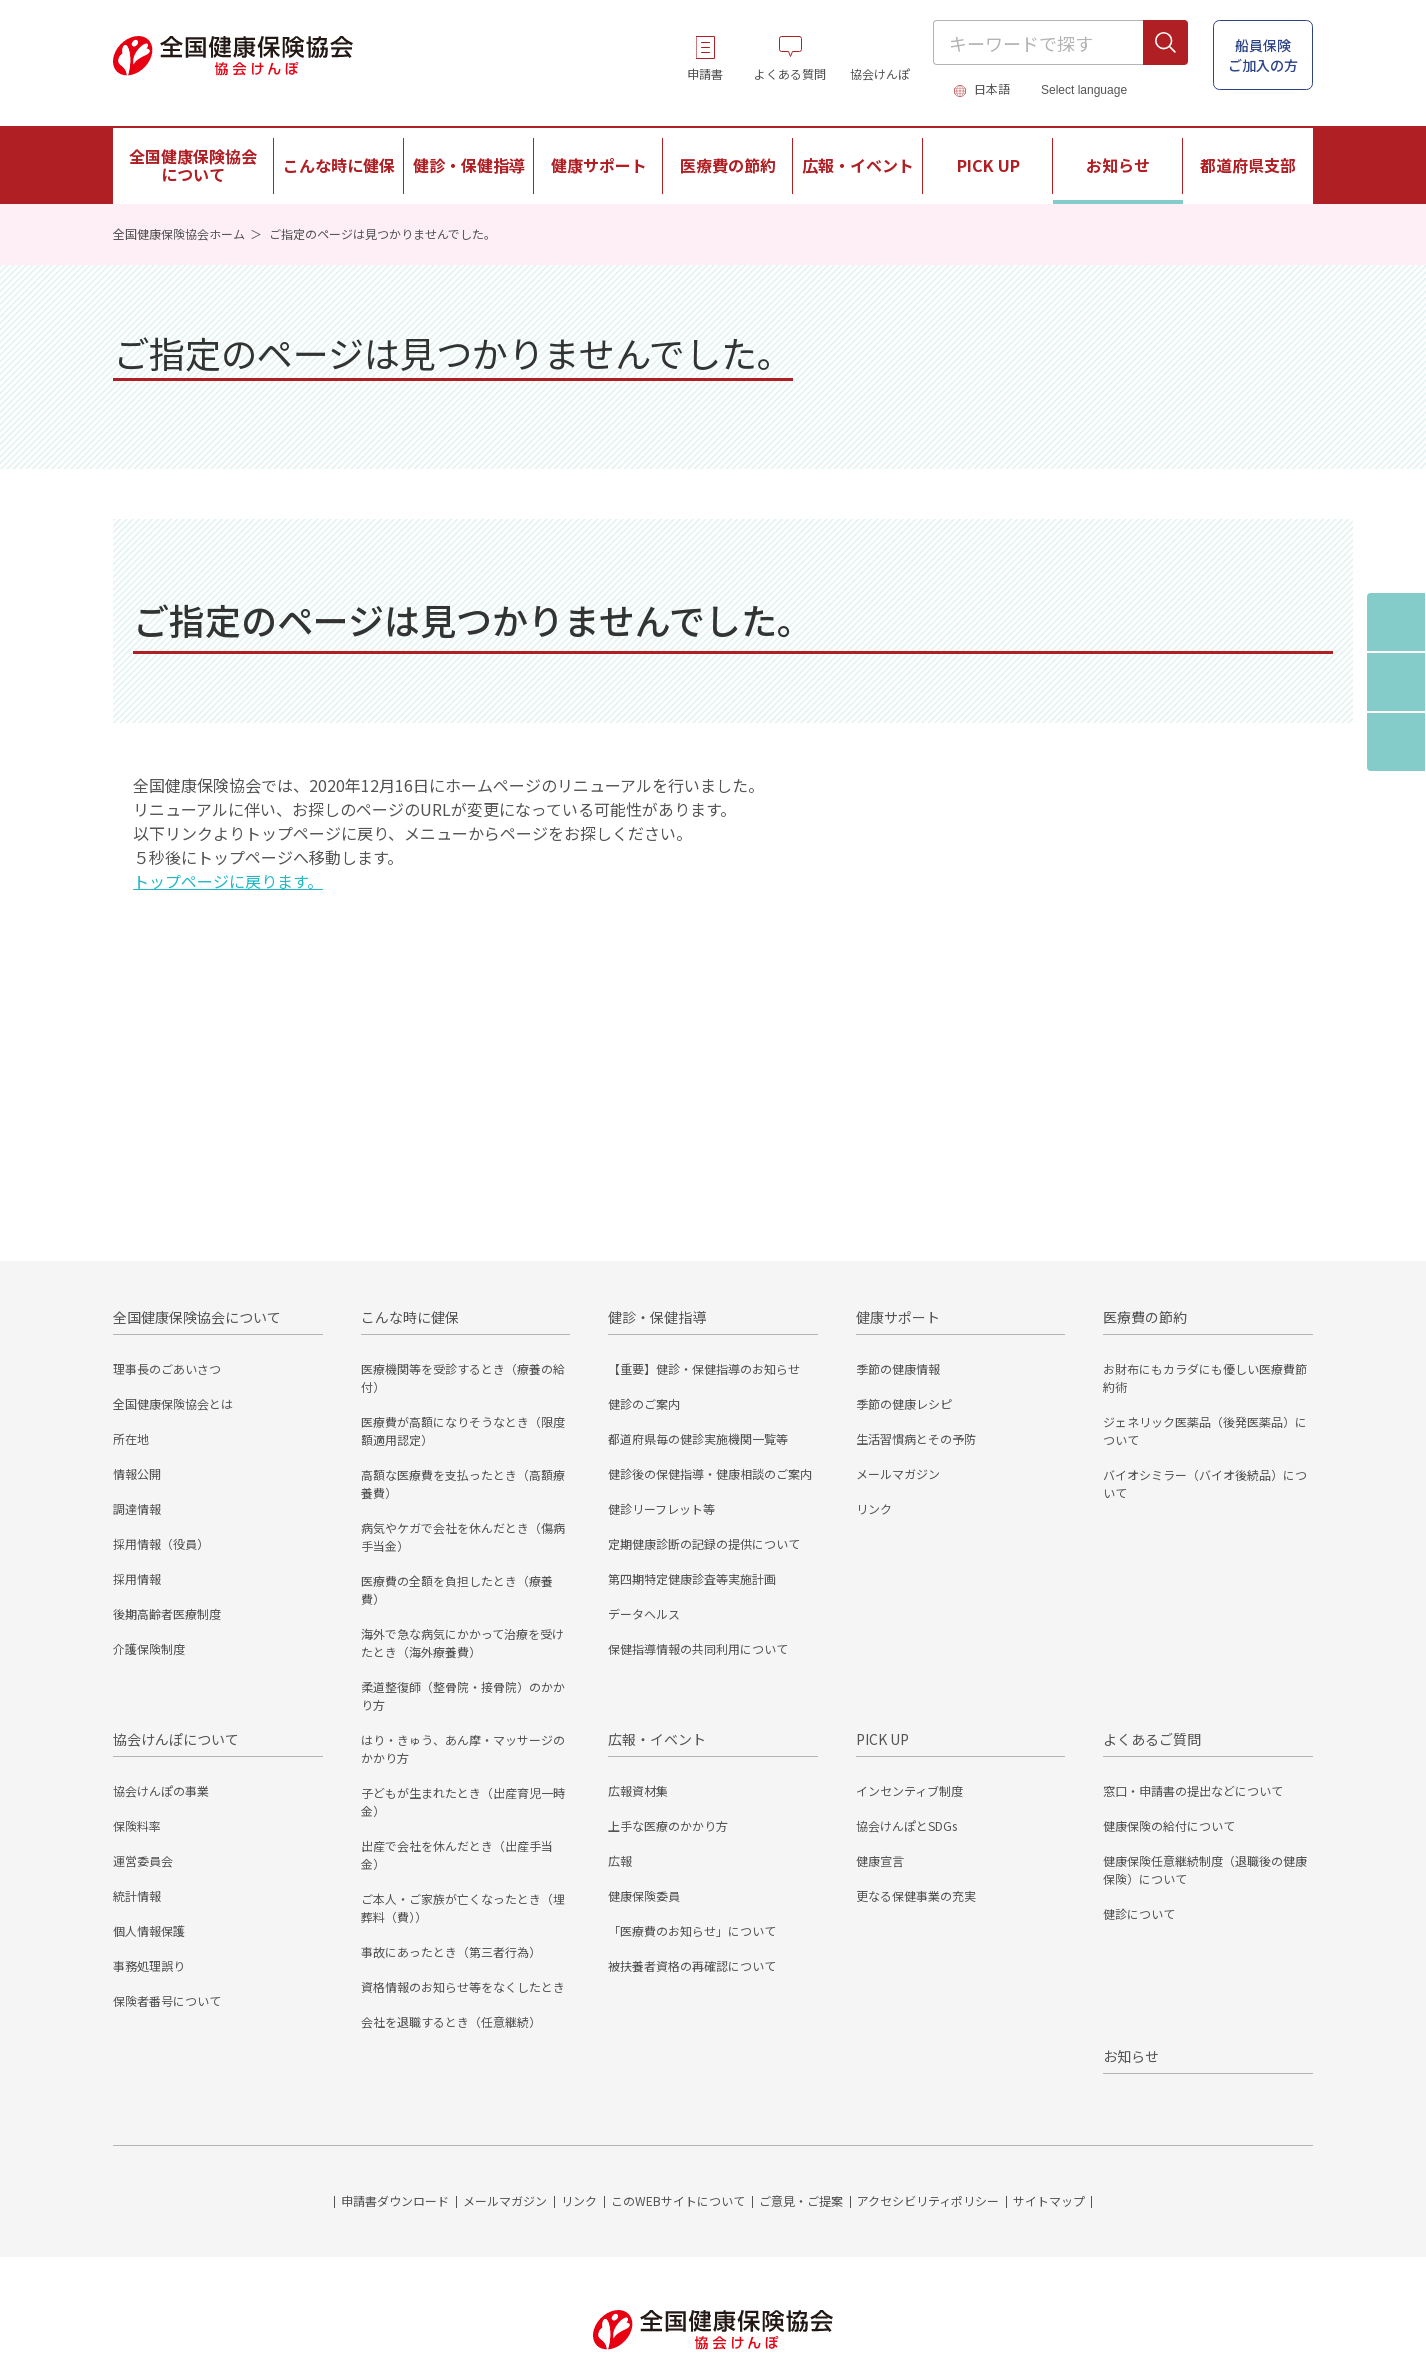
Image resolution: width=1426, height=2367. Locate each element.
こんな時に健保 (410, 1317)
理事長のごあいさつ (167, 1368)
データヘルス (644, 1613)
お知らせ (1118, 165)
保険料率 (137, 1825)
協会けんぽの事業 (161, 1790)
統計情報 (137, 1895)
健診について (1139, 1913)
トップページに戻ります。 (228, 881)
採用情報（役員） (161, 1543)
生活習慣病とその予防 (916, 1438)
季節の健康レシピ (904, 1403)
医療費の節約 (1145, 1317)
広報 (620, 1860)
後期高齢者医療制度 (167, 1613)
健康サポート (898, 1317)
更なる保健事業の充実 (916, 1895)
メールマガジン (898, 1473)
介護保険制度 (149, 1648)
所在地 (131, 1438)
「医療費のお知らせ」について (692, 1930)
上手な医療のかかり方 (668, 1825)
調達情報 (137, 1508)
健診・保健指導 (657, 1317)
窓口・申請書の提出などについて (1193, 1790)
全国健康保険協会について (197, 1317)
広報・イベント (657, 1739)
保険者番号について (167, 2000)
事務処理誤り (149, 1965)
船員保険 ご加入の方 (1263, 55)
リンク (874, 1508)
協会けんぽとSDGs (906, 1825)
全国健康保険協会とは (173, 1403)
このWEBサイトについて (678, 2200)
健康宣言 (880, 1860)
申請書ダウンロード (395, 2200)
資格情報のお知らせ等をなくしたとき (463, 1986)
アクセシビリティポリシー (928, 2200)
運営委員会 (143, 1860)
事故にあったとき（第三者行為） (451, 1951)
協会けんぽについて (176, 1739)
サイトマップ (1049, 2200)
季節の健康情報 (898, 1368)
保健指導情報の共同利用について (698, 1648)
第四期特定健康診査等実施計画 (692, 1578)
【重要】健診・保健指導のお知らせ (704, 1368)
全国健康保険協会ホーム (179, 233)
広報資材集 (638, 1790)
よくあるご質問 (1152, 1739)
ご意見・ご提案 (801, 2200)
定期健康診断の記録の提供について (704, 1543)
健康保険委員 (644, 1895)
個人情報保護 (149, 1930)
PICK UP (882, 1739)
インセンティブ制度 (909, 1790)
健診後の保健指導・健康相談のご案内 (710, 1473)
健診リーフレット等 (661, 1508)
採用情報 (137, 1578)
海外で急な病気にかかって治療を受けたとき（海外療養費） (462, 1642)
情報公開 (137, 1473)
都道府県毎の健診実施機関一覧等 (698, 1438)
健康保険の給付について (1169, 1825)
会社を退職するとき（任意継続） (451, 2021)
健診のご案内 (644, 1403)
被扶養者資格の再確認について (692, 1965)
